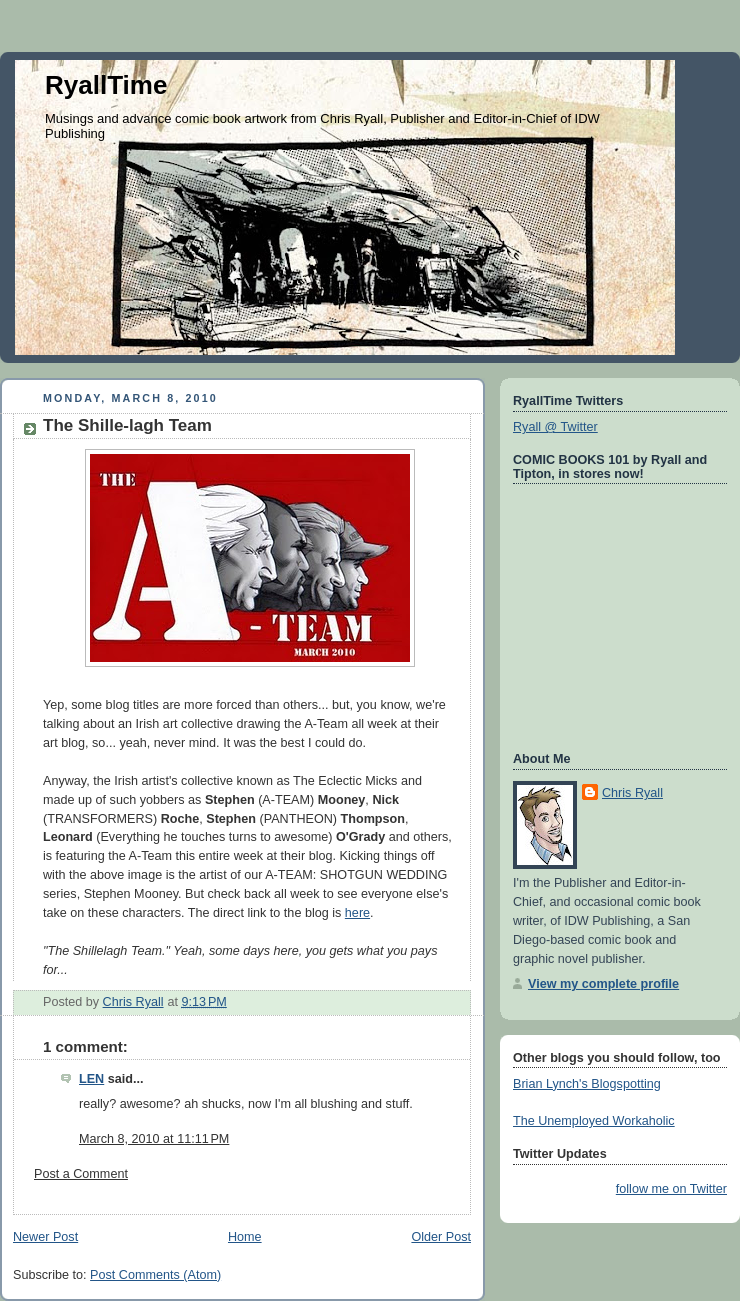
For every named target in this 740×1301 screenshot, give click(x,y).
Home (245, 1237)
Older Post (441, 1237)
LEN (91, 1079)
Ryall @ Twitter (555, 427)
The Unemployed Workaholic (594, 1121)
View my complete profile (603, 984)
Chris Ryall (632, 793)
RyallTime (106, 85)
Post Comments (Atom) (155, 1275)
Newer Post (45, 1237)
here (357, 913)
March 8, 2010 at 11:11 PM (154, 1139)
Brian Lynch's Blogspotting (587, 1084)
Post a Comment (81, 1174)
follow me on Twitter (671, 1189)
